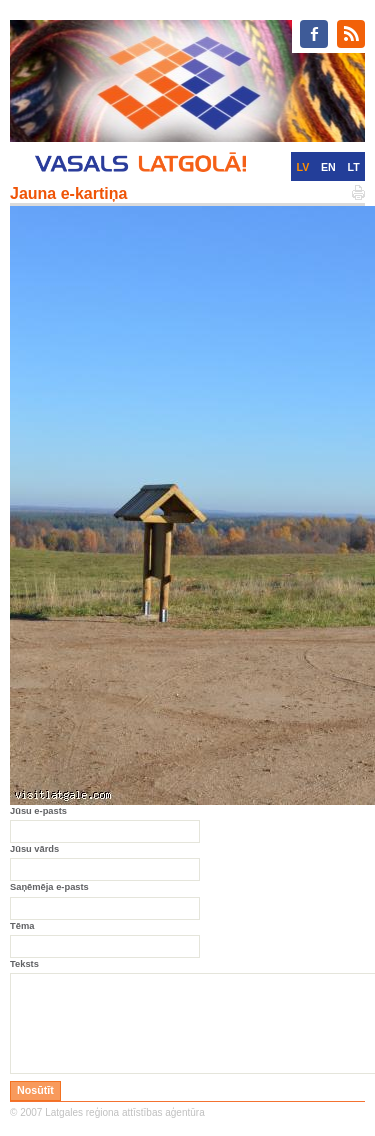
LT (354, 167)
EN (328, 167)
